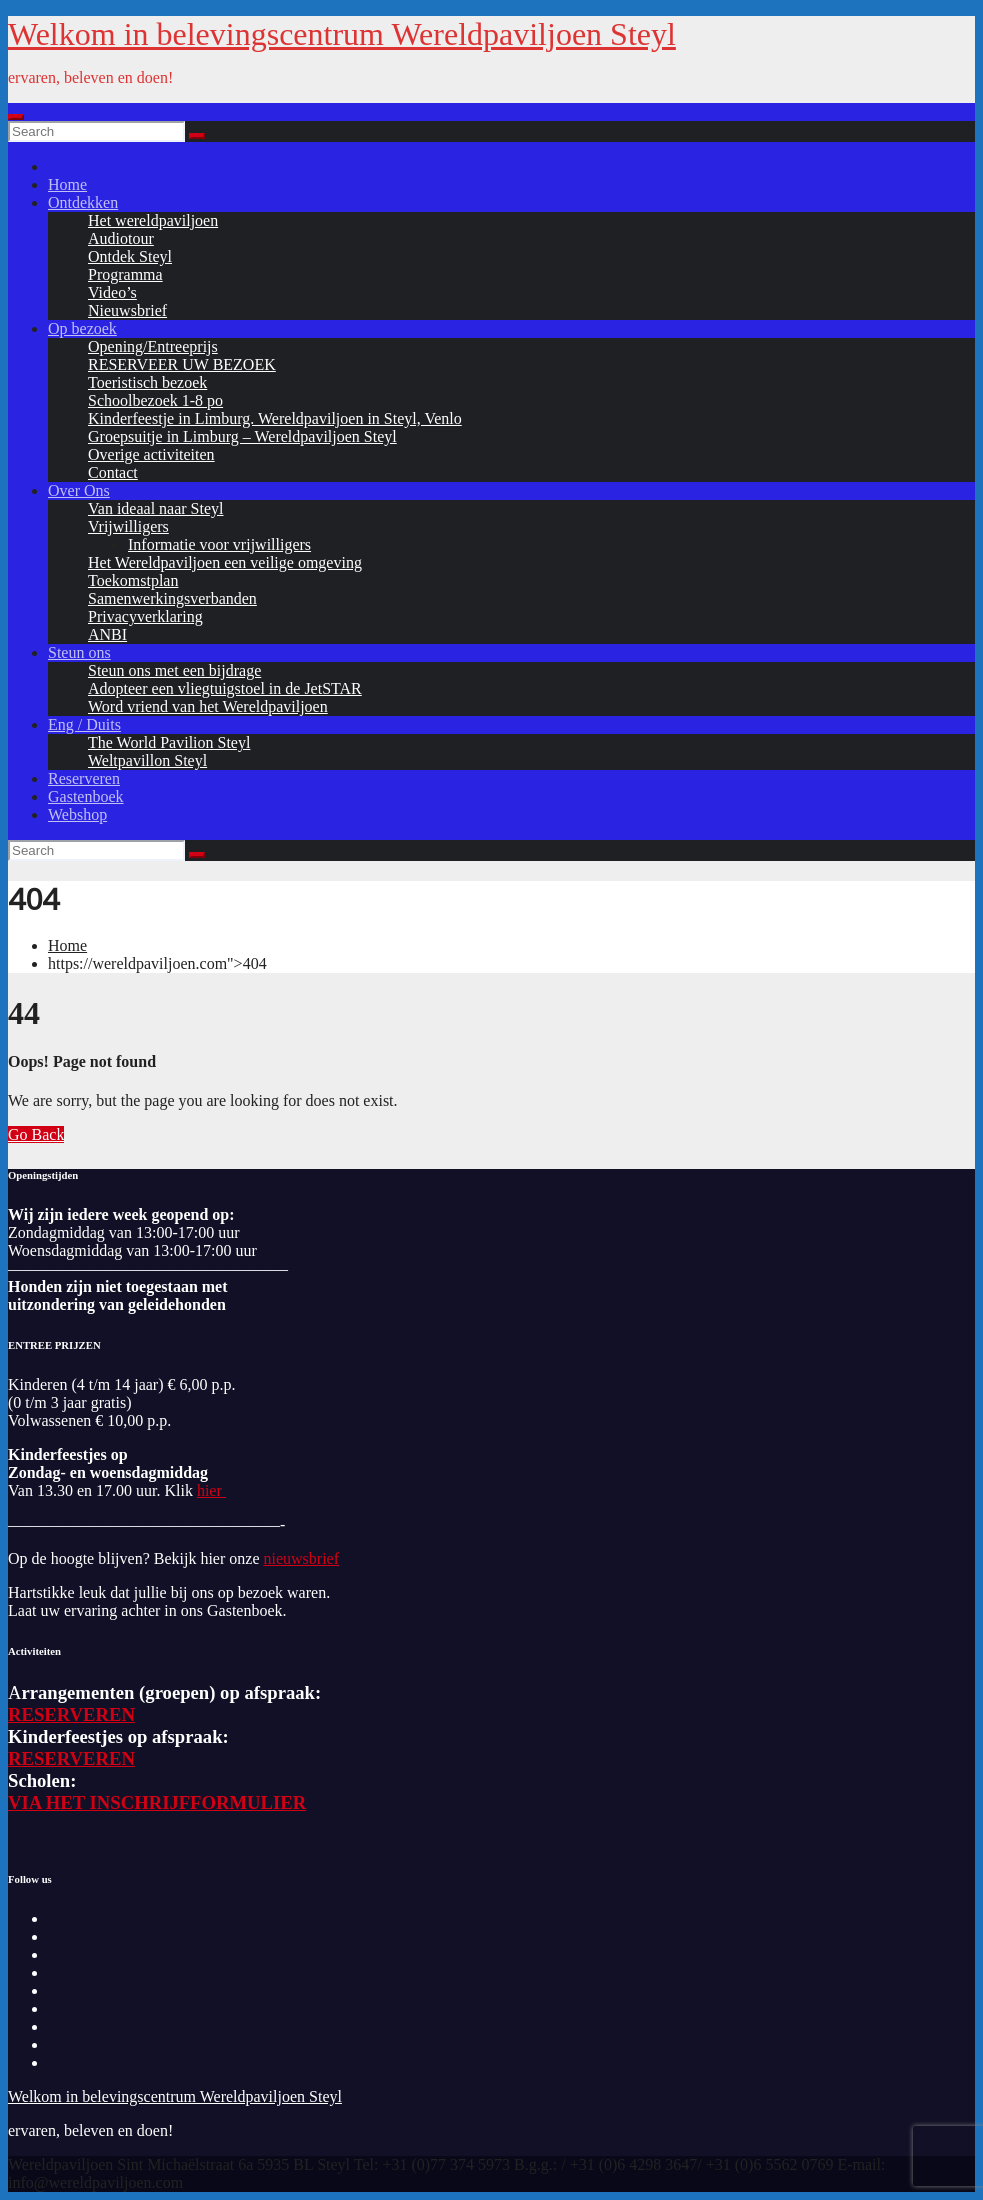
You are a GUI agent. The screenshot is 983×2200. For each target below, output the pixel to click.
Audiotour (121, 238)
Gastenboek (86, 796)
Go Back (36, 1134)
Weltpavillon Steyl (147, 760)
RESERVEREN (71, 1714)
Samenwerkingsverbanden (172, 598)
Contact (113, 472)
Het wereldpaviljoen (153, 220)
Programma (125, 274)
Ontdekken (83, 202)
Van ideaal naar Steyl (156, 508)
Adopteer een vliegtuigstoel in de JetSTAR (225, 688)
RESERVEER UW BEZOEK (182, 364)
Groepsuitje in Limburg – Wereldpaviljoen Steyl (242, 436)
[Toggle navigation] (16, 117)
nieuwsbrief (301, 1558)
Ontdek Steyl (130, 256)
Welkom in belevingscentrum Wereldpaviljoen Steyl (342, 34)
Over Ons (79, 490)
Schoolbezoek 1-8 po (155, 400)
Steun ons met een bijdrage (174, 670)
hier (211, 1490)
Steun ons (79, 652)
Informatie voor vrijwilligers (219, 544)
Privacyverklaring (145, 616)
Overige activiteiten (151, 454)
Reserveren (84, 778)
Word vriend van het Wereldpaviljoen (208, 706)
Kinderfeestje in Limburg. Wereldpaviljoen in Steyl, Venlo (275, 418)
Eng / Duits (84, 724)
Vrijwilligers (128, 526)
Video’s (112, 292)
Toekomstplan (133, 580)
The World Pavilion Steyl (169, 742)
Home (67, 184)
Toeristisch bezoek (147, 382)
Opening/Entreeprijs (153, 346)
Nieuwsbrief (127, 310)
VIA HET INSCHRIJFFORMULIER (157, 1802)
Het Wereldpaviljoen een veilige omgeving (225, 562)
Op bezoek (82, 328)
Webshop (77, 814)
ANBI (107, 634)
